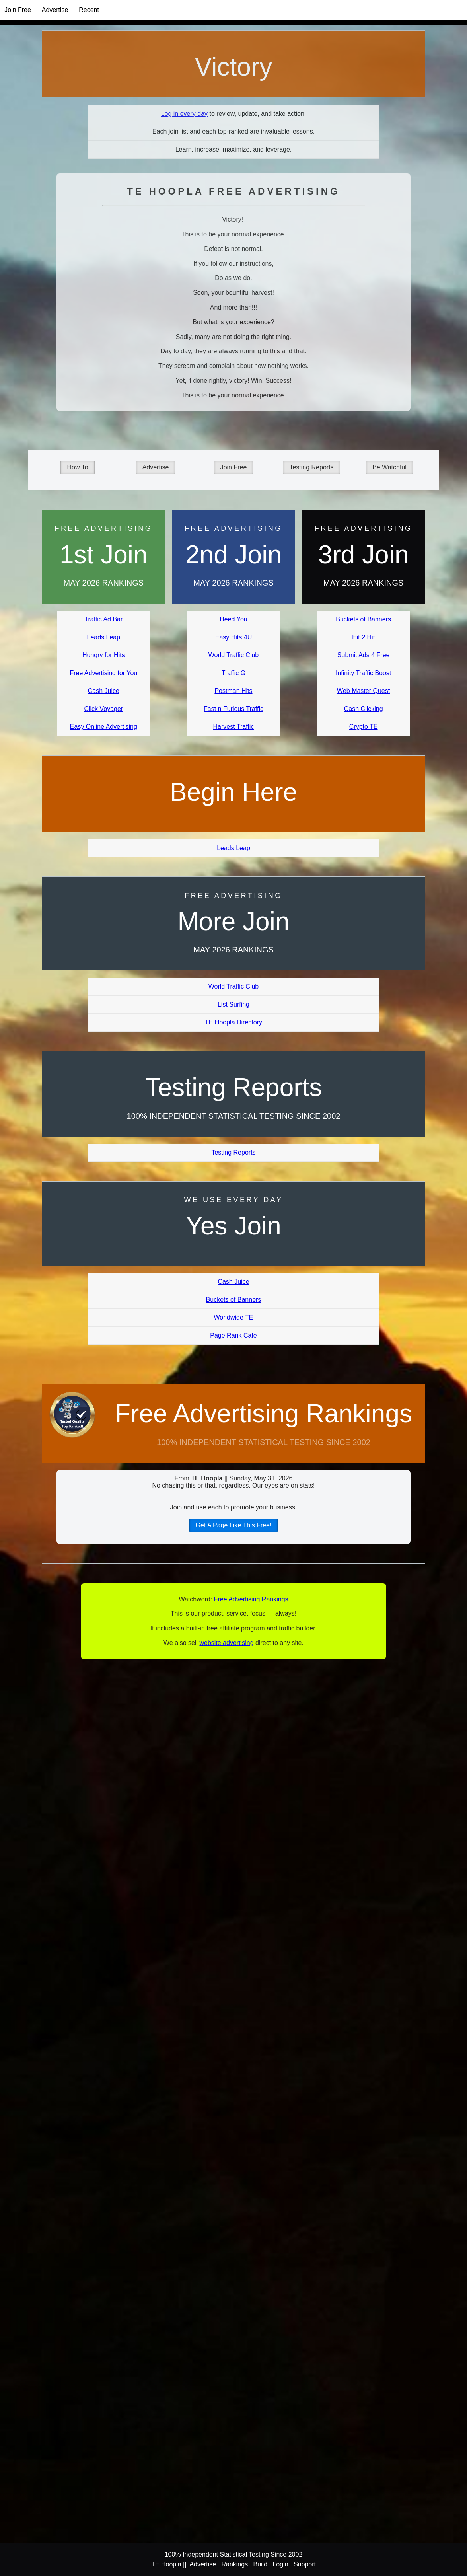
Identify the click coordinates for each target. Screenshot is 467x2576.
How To (77, 467)
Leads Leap (104, 637)
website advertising (226, 1642)
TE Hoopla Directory (233, 1022)
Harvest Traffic (233, 726)
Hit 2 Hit (363, 637)
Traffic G (233, 673)
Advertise (55, 9)
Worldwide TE (233, 1317)
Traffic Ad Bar (103, 619)
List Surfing (233, 1004)
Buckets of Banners (363, 619)
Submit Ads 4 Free (363, 655)
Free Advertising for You (103, 673)
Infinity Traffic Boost (363, 673)
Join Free (17, 9)
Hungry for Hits (103, 655)
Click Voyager (103, 708)
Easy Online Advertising (103, 726)
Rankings (234, 2564)
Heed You (233, 619)
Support (305, 2564)
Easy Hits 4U (233, 637)
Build (260, 2564)
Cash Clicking (363, 708)
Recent (89, 9)
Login (280, 2564)
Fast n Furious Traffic (233, 708)
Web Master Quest (363, 690)
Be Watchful (389, 467)
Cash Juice (103, 690)
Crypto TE (363, 726)
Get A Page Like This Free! (234, 1525)
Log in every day (184, 113)
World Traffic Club (233, 655)
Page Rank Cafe (233, 1335)
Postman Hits (233, 690)
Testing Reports (311, 467)
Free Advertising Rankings (263, 1413)
